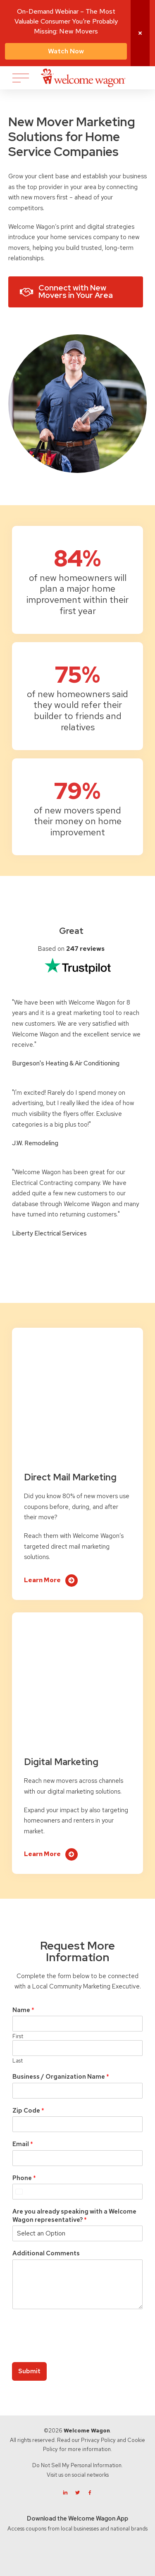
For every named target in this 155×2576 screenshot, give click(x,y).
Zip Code (28, 2111)
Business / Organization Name (60, 2077)
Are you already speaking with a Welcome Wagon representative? (74, 2216)
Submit (29, 2371)
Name (23, 2010)
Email (22, 2144)
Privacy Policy (98, 2440)
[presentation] (75, 2348)
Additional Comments (46, 2253)
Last (17, 2061)
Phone (24, 2178)
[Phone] (77, 2191)
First (17, 2036)
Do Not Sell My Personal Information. (77, 2465)
